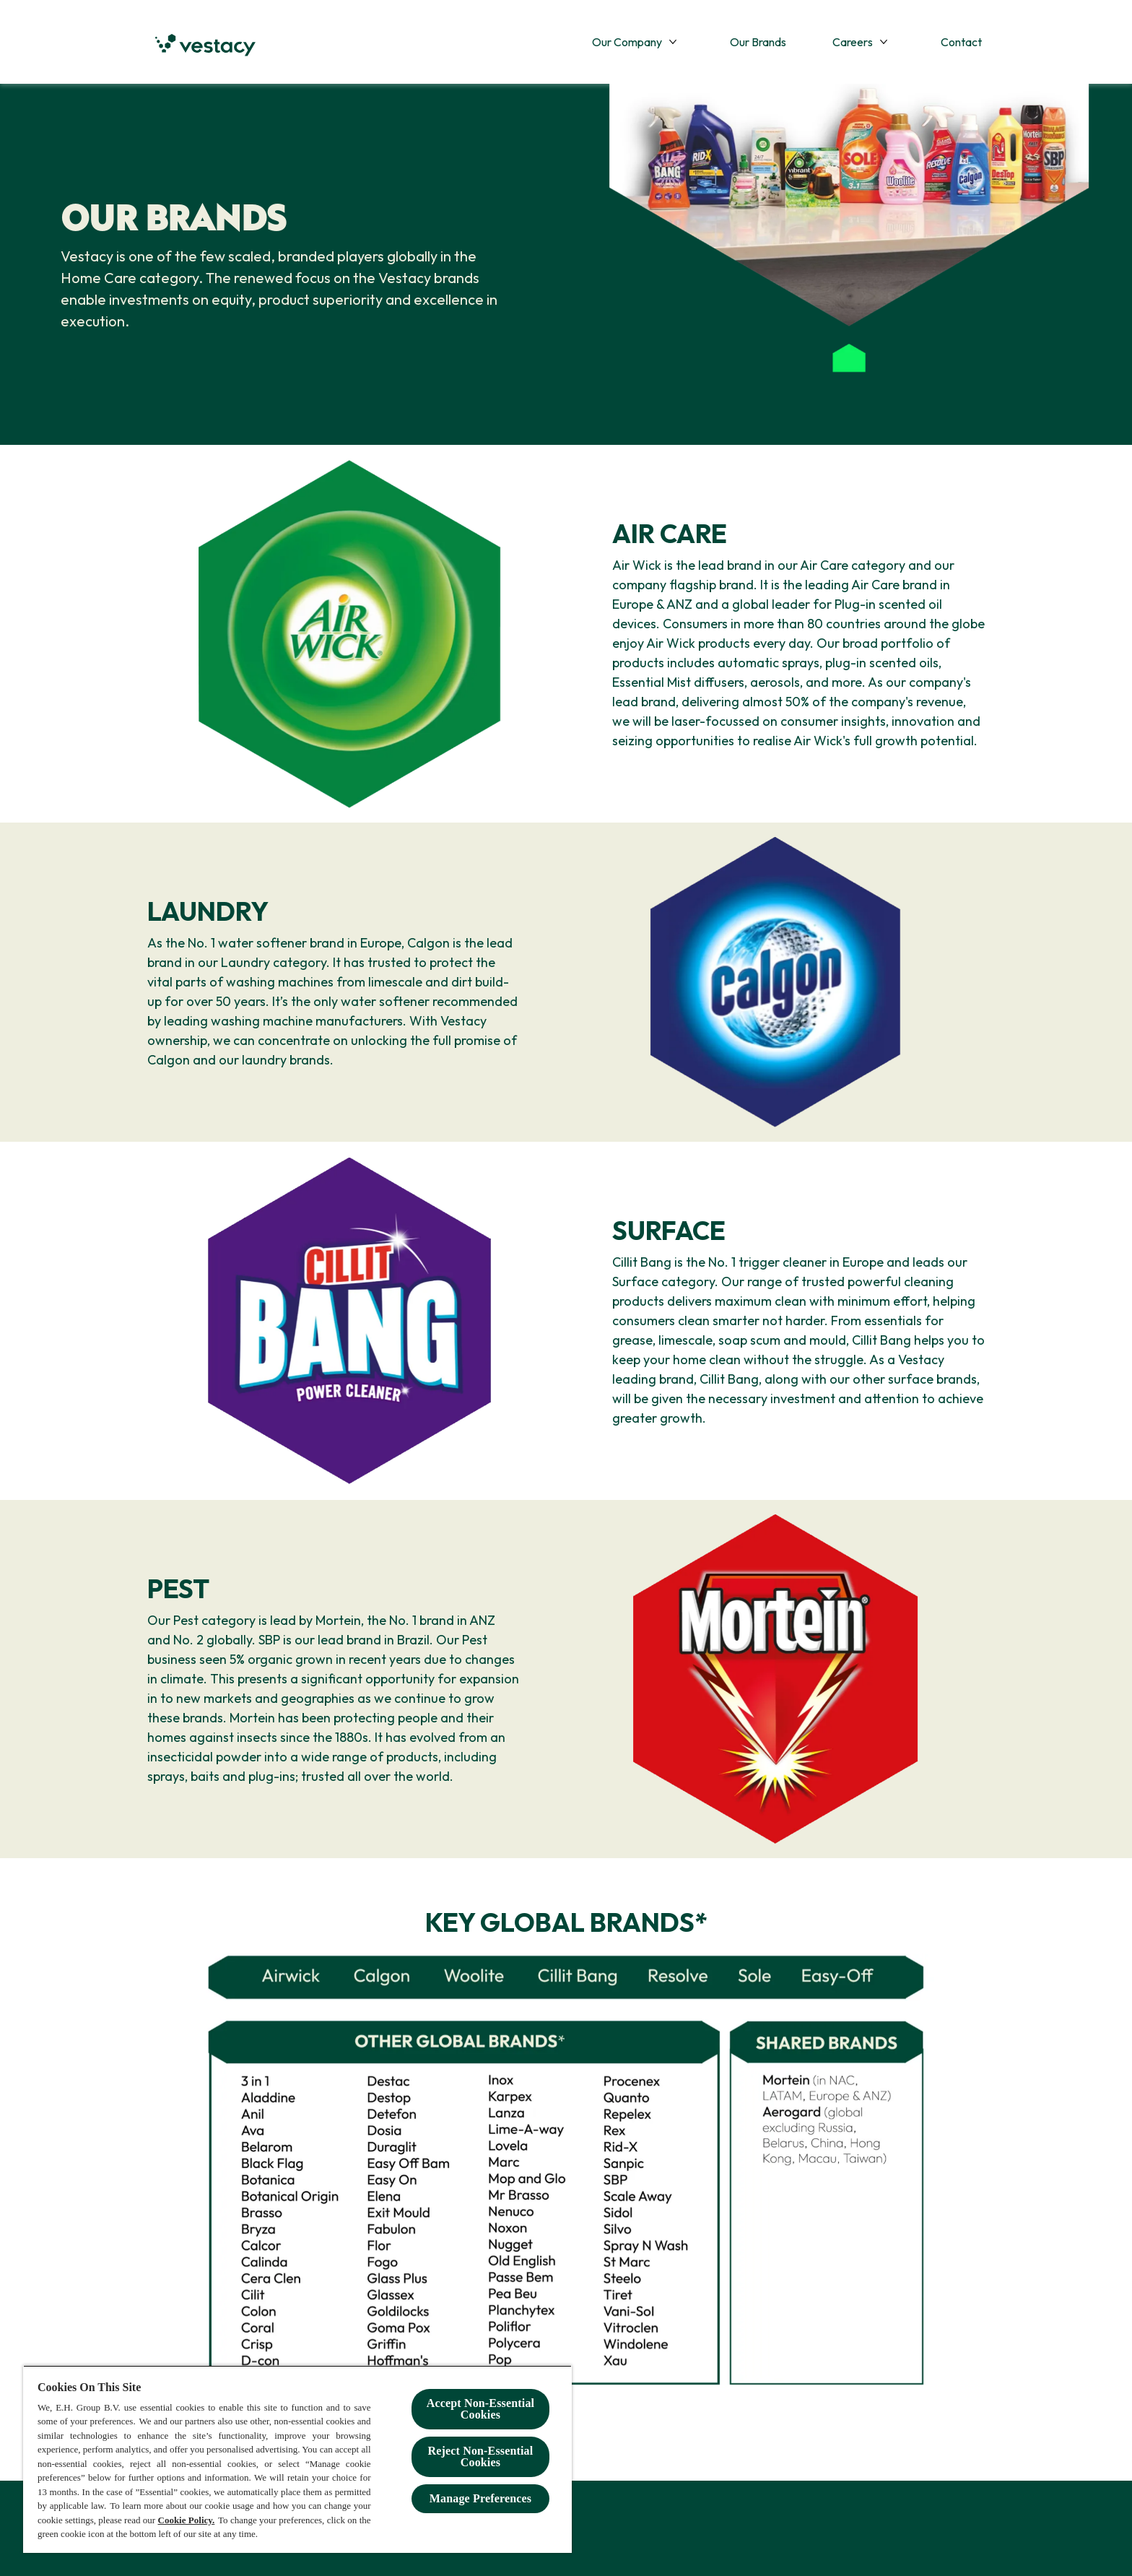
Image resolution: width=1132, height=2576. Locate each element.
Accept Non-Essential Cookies (480, 2409)
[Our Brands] (758, 42)
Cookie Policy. (186, 2520)
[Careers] (852, 42)
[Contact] (961, 42)
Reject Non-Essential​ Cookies (481, 2456)
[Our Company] (627, 42)
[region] (297, 2459)
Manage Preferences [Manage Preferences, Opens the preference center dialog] (480, 2498)
